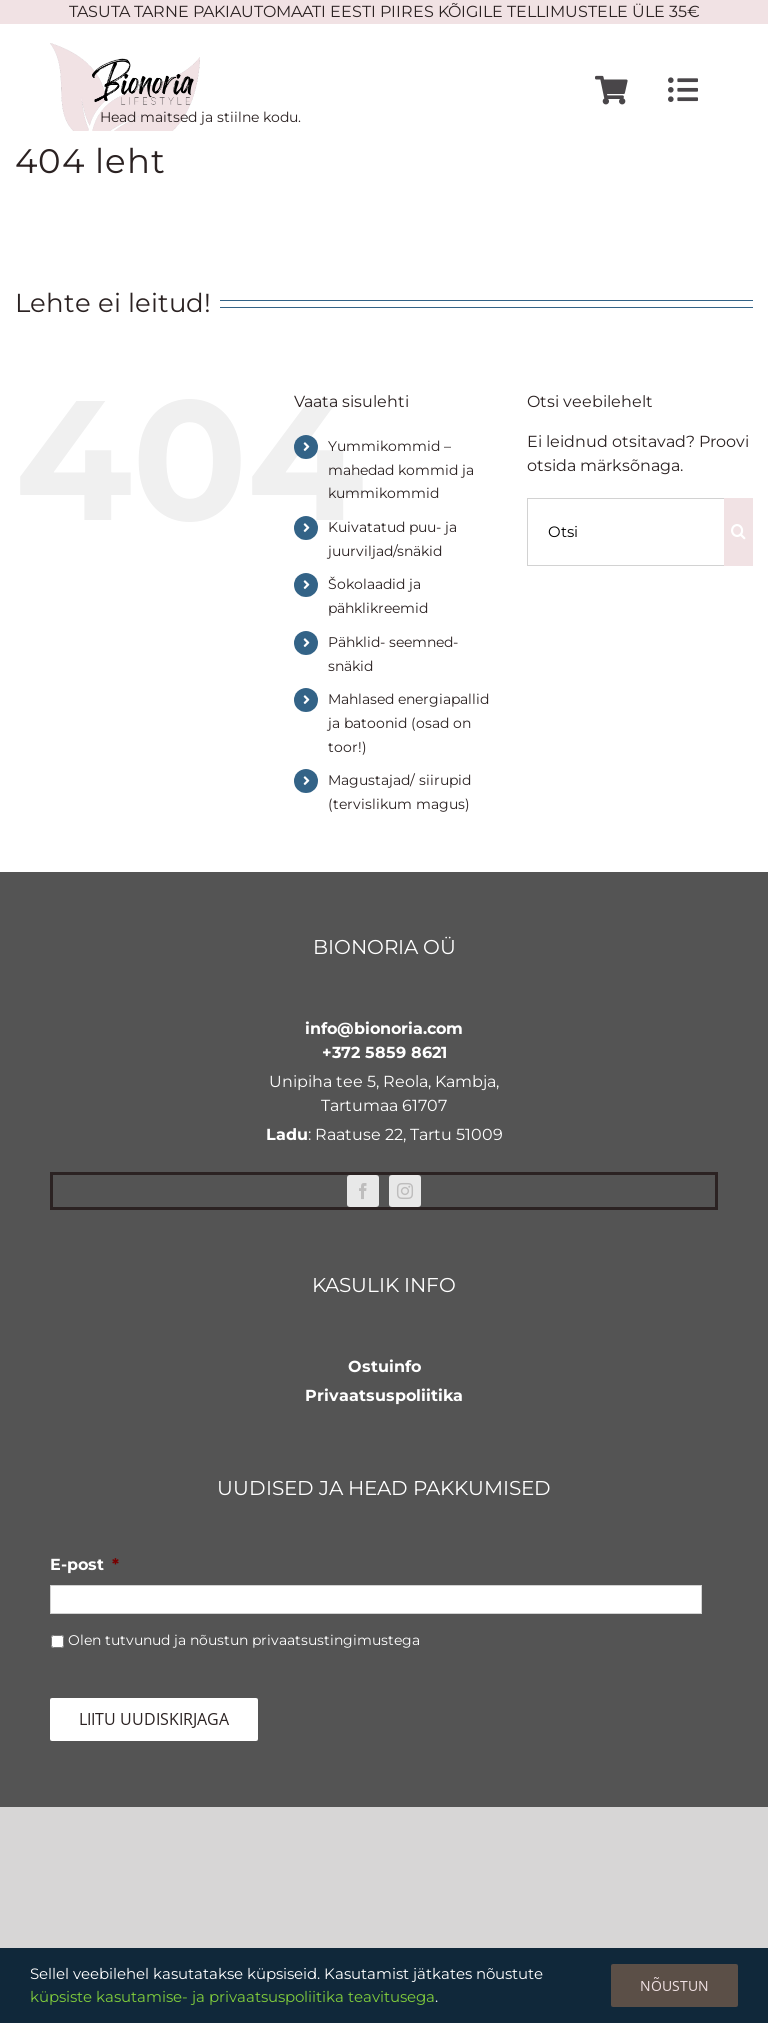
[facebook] (363, 1191)
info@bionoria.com (384, 1028)
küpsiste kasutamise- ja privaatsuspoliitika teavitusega (232, 1996)
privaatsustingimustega (336, 1640)
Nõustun (674, 1985)
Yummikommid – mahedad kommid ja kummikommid (401, 470)
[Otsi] (625, 532)
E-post (84, 1564)
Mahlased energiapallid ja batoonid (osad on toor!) (408, 723)
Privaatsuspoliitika (384, 1395)
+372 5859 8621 (384, 1052)
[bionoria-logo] (125, 50)
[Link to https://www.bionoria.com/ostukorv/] (611, 90)
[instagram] (405, 1191)
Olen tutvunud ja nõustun (244, 1640)
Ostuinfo (384, 1366)
